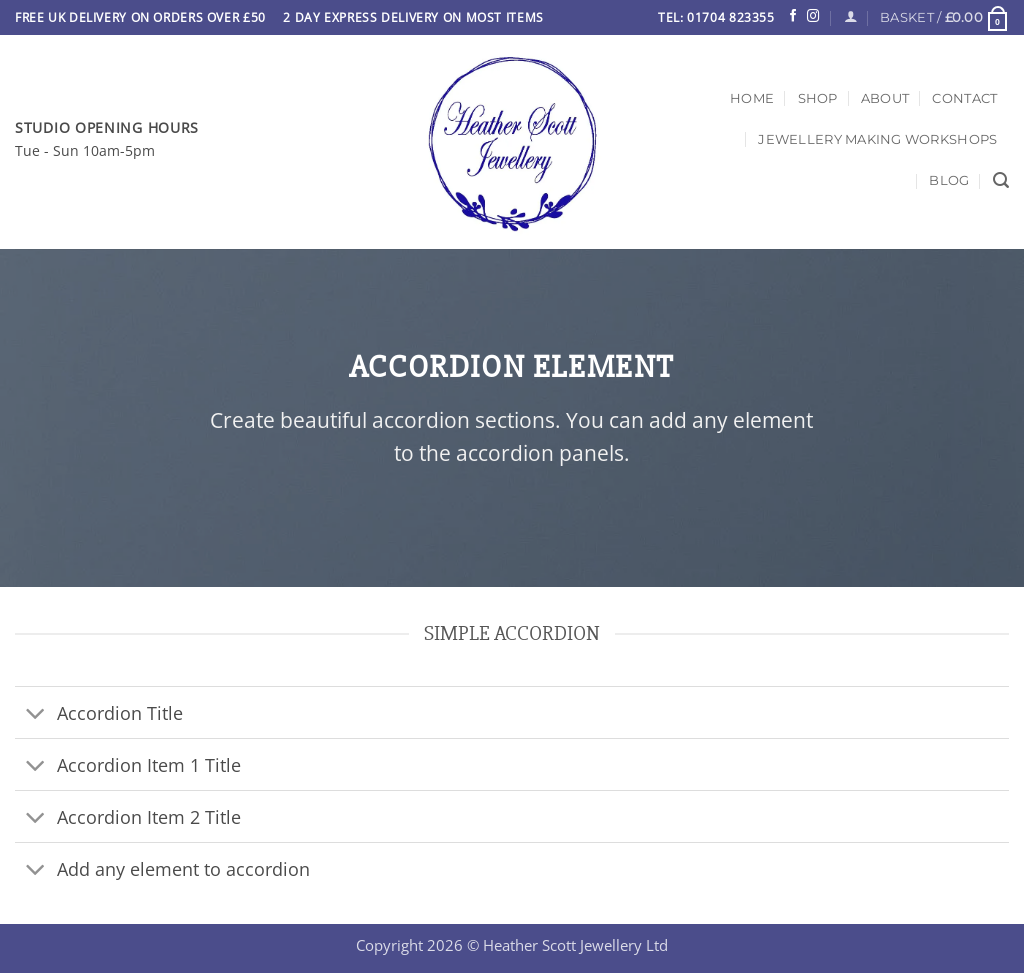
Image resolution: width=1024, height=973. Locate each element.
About (885, 98)
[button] (944, 17)
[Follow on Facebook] (793, 17)
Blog (949, 180)
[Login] (850, 17)
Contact (964, 98)
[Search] (1001, 180)
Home (752, 98)
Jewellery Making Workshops (877, 139)
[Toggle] (35, 714)
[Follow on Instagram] (813, 17)
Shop (818, 98)
